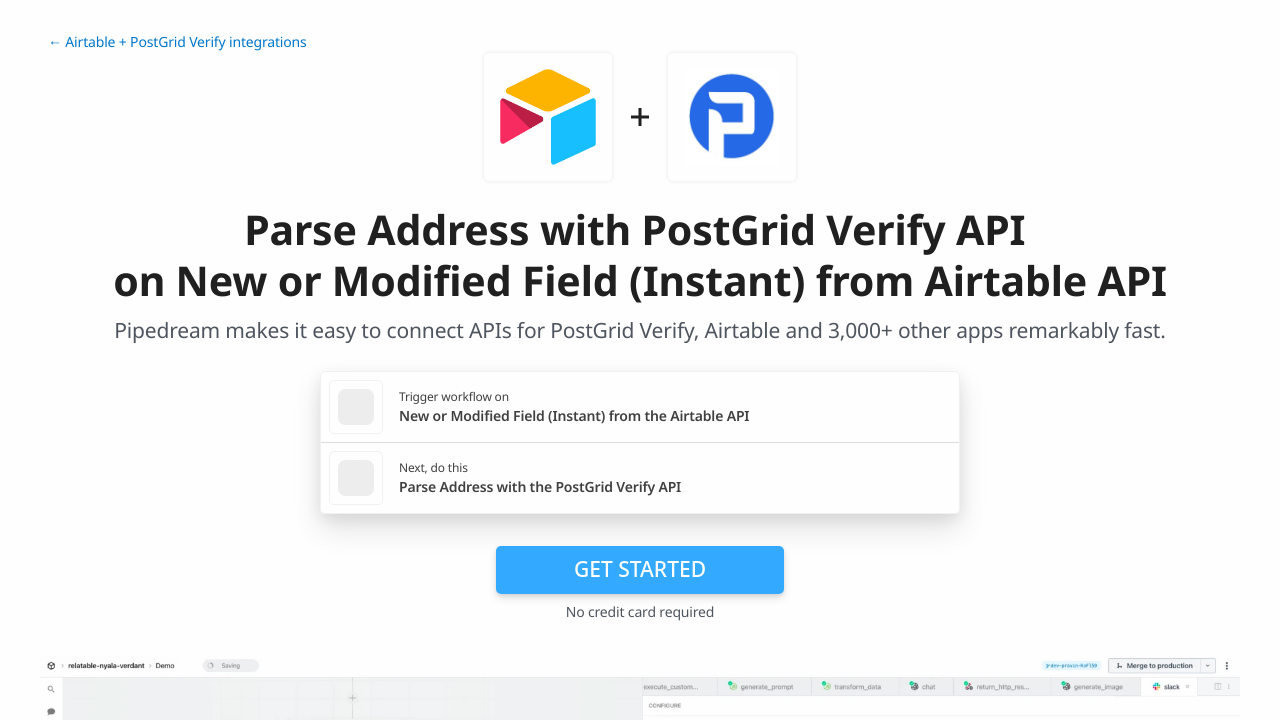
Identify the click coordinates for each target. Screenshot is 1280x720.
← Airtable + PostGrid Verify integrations (177, 42)
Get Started (640, 569)
